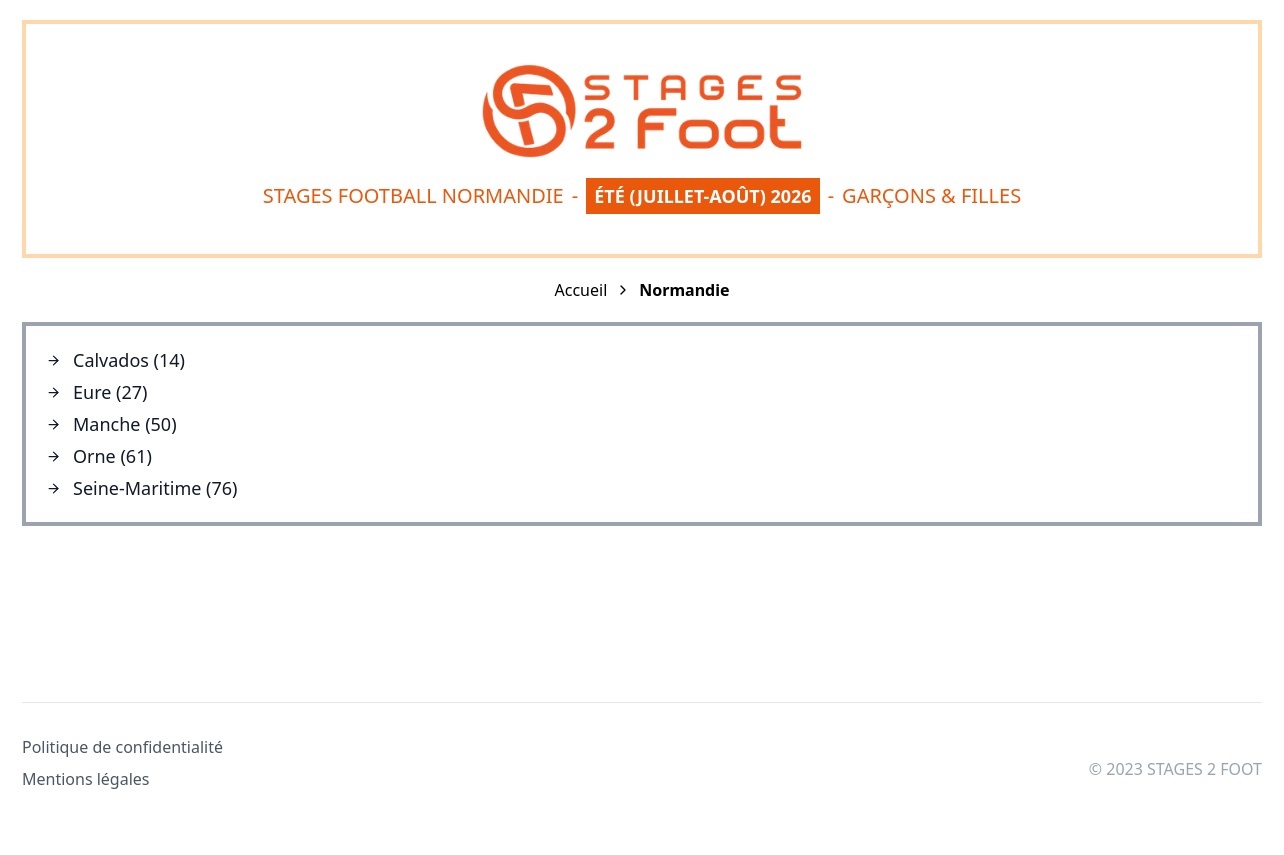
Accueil (581, 290)
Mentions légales (86, 779)
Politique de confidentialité (122, 747)
